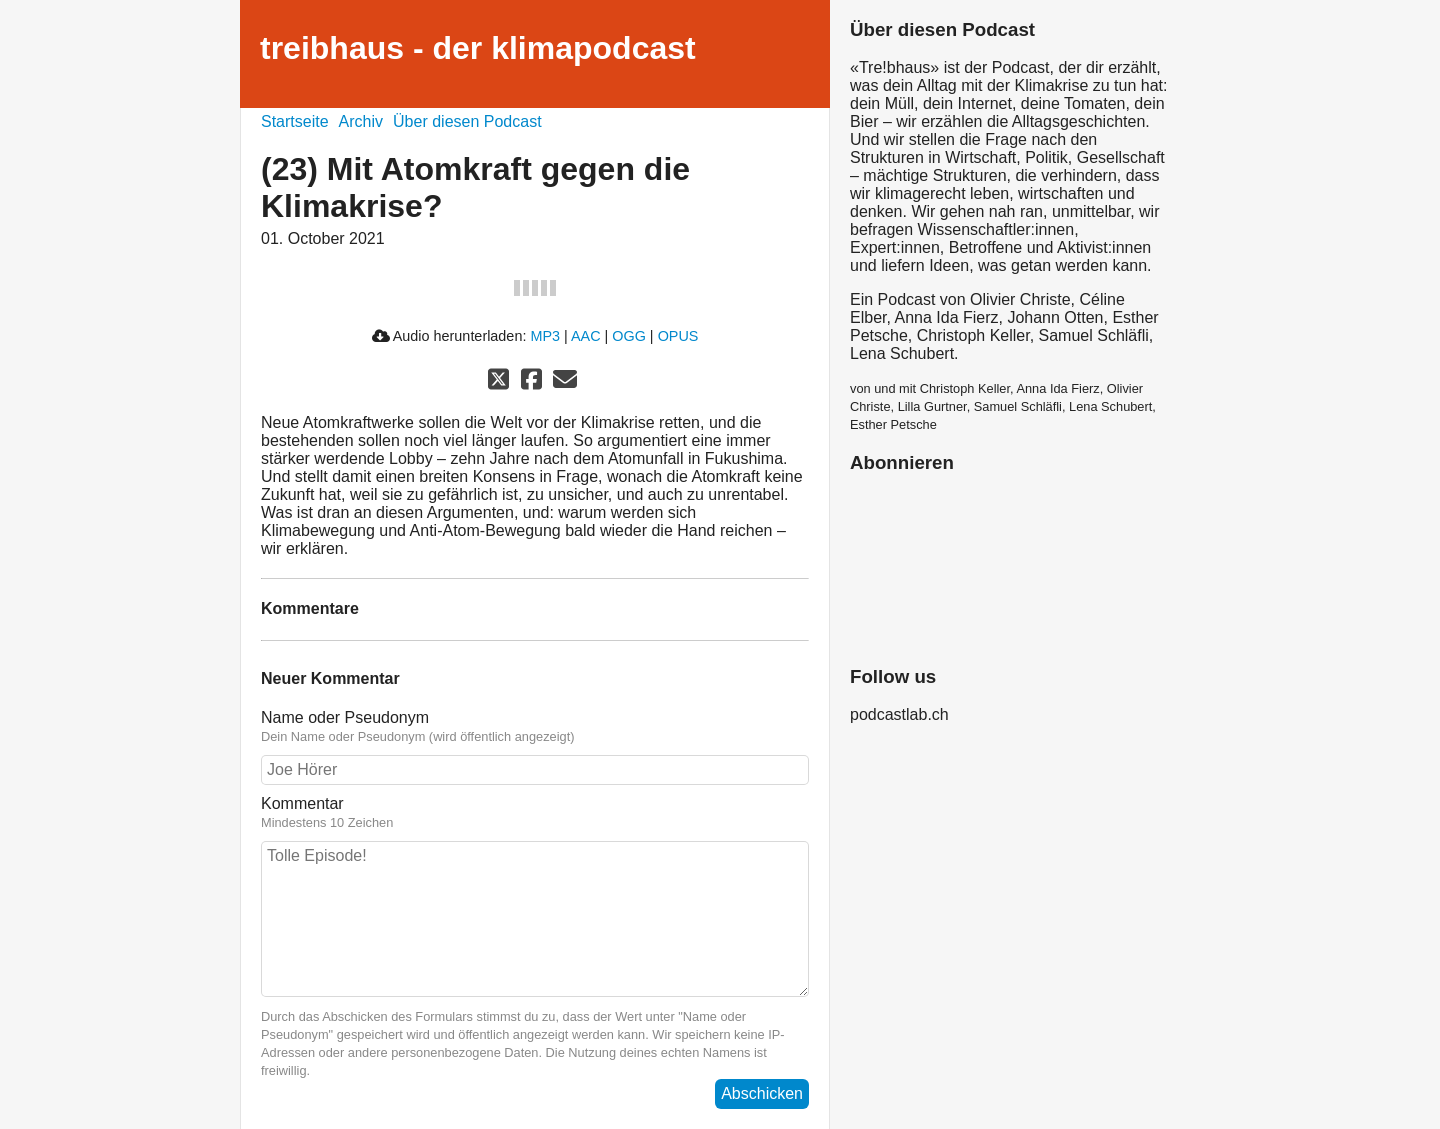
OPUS (678, 336)
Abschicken (762, 1093)
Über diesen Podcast (467, 121)
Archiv (361, 121)
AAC (586, 336)
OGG (629, 336)
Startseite (295, 121)
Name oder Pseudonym (345, 717)
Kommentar (302, 803)
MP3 (545, 336)
